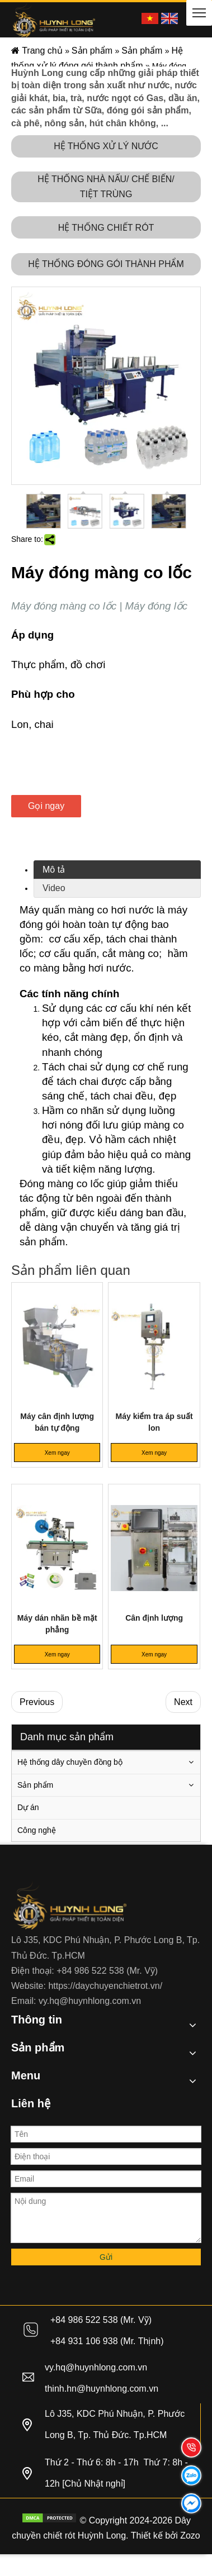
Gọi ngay (46, 806)
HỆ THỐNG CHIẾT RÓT (106, 227)
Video (54, 888)
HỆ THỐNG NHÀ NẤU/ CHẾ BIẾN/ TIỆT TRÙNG (105, 186)
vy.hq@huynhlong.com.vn (90, 2001)
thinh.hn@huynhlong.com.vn (101, 2388)
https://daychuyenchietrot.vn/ (105, 1986)
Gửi (106, 2257)
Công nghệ (36, 1830)
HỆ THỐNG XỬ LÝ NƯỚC (106, 146)
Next (183, 1702)
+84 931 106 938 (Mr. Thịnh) (107, 2341)
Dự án (28, 1807)
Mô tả (54, 869)
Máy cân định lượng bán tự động (57, 1422)
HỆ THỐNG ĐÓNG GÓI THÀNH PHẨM (106, 264)
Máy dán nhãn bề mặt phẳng (57, 1623)
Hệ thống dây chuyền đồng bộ (70, 1762)
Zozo (190, 2535)
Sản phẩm (35, 1784)
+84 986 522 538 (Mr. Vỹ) (107, 1970)
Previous (37, 1702)
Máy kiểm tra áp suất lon (154, 1422)
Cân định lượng (154, 1617)
